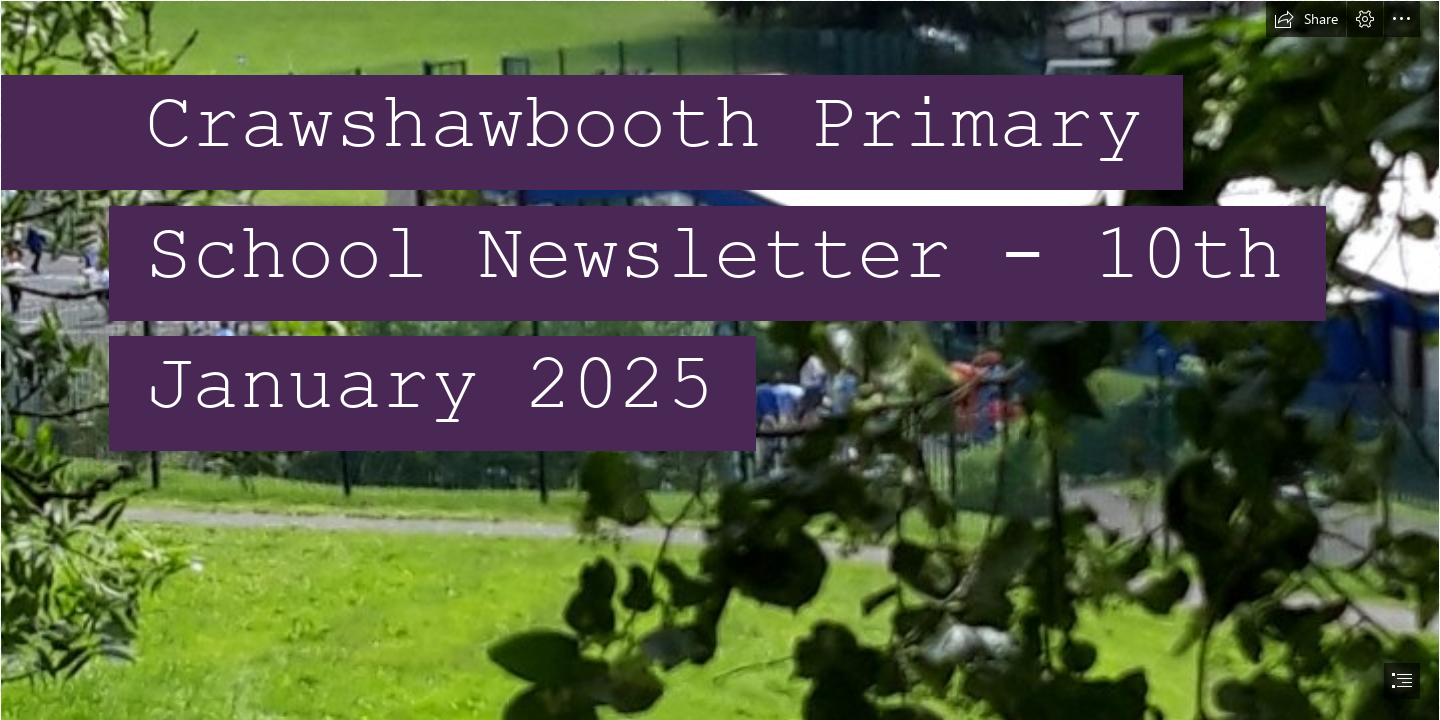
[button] (1306, 19)
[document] (720, 360)
